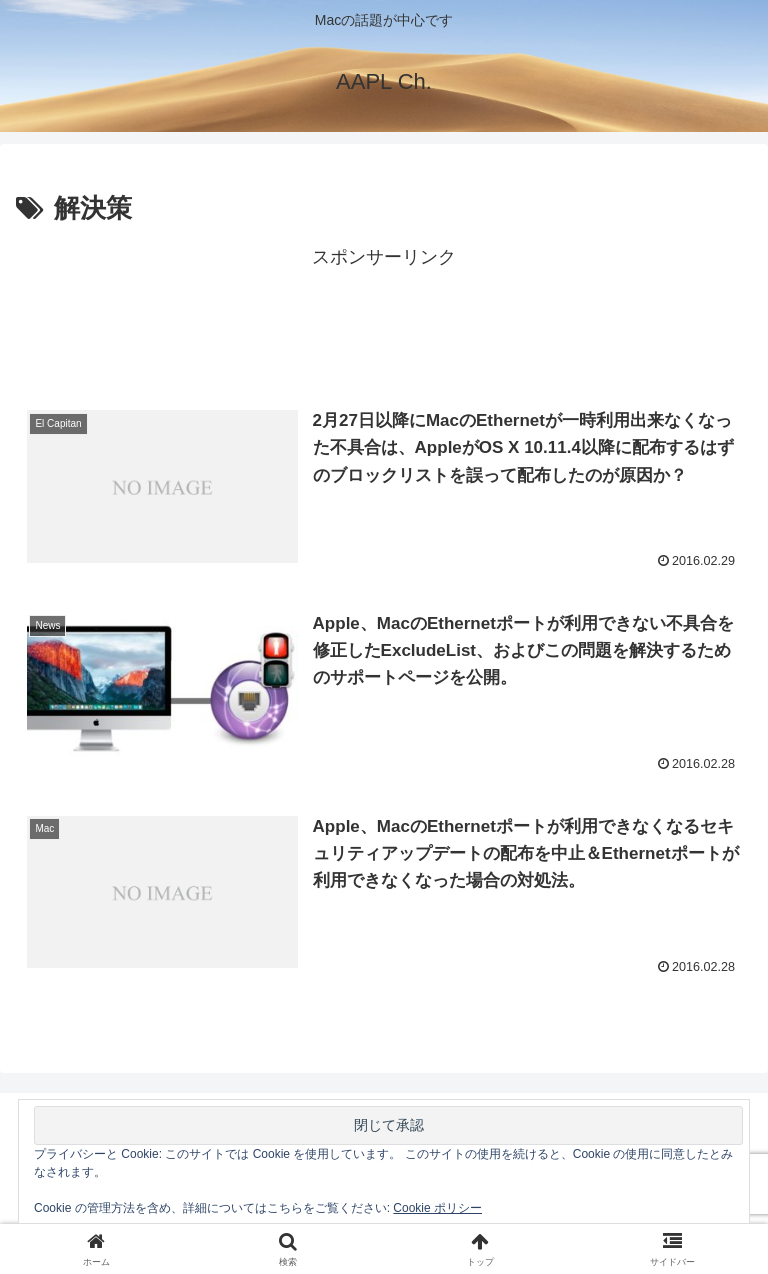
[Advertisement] (384, 319)
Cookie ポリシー (437, 1208)
